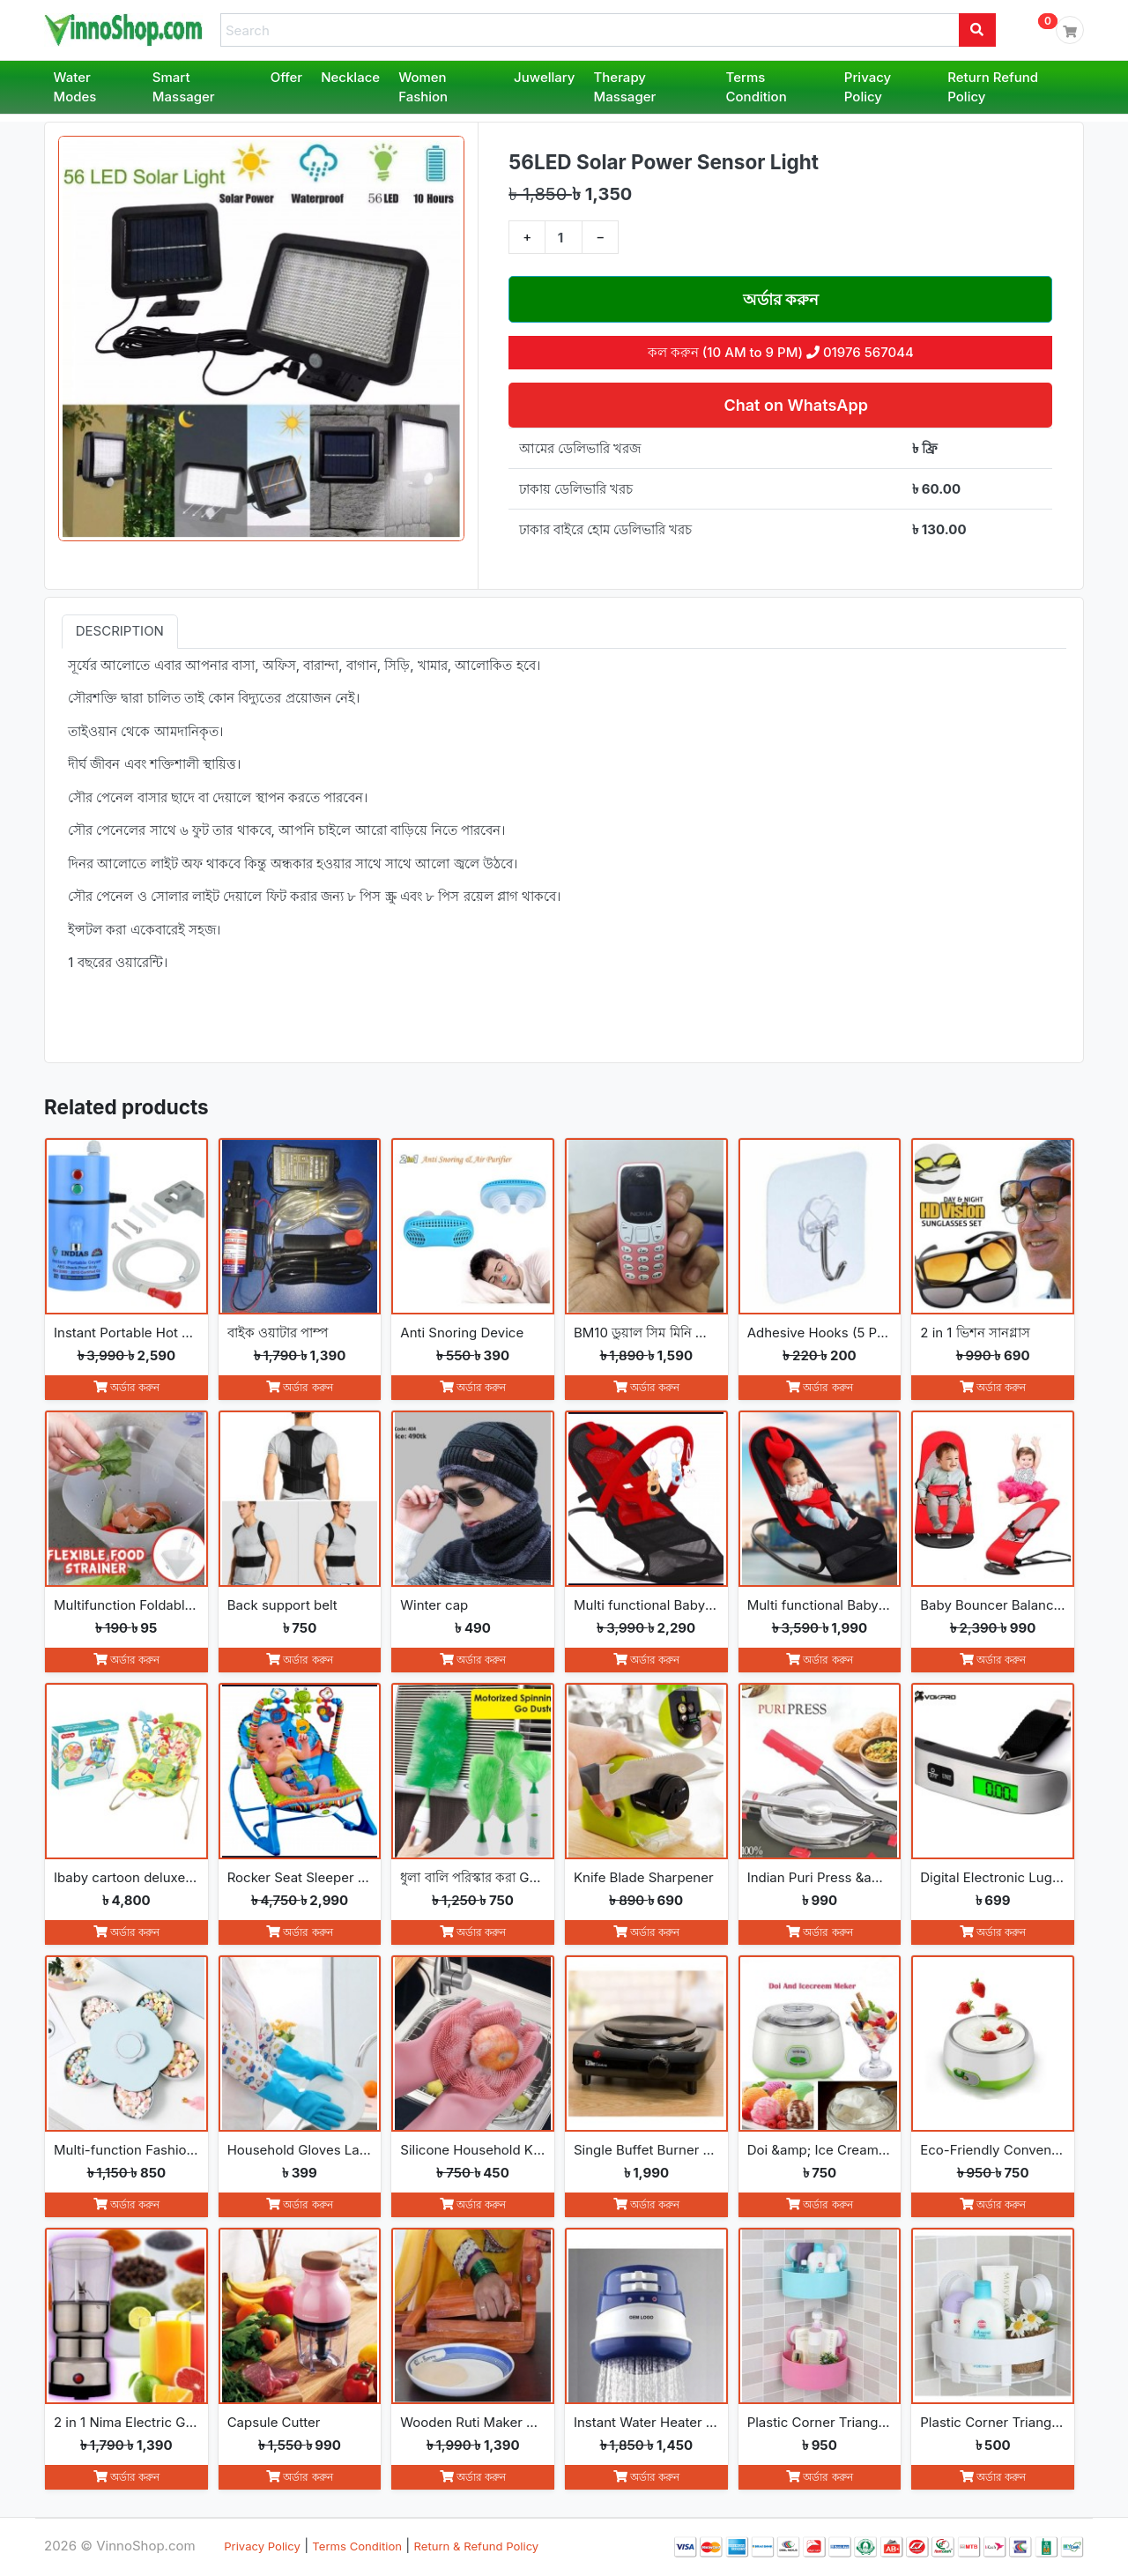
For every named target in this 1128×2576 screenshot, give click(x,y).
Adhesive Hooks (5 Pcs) (820, 1332)
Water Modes (75, 87)
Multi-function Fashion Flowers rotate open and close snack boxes (126, 2149)
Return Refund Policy (992, 87)
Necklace (350, 77)
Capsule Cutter (274, 2422)
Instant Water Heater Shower (646, 2422)
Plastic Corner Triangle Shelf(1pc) (992, 2422)
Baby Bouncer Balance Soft (992, 1605)
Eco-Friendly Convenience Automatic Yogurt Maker (992, 2149)
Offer (287, 77)
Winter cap (434, 1605)
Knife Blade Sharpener (644, 1877)
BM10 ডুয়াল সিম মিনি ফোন (646, 1332)
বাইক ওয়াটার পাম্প (277, 1332)
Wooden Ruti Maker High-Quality (472, 2422)
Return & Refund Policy (476, 2546)
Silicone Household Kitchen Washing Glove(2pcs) (472, 2149)
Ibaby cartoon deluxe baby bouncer (126, 1877)
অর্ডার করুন (781, 299)
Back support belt (282, 1605)
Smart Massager (183, 87)
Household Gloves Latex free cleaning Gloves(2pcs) (300, 2149)
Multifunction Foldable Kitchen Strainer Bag (126, 1605)
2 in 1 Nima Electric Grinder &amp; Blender (126, 2422)
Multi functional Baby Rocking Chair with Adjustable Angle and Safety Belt (820, 1605)
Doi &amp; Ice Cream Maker (820, 2149)
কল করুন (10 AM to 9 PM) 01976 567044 (781, 352)
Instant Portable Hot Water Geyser (126, 1332)
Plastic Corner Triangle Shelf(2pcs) (820, 2422)
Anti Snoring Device (461, 1332)
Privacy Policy (867, 87)
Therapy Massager (625, 87)
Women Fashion (423, 87)
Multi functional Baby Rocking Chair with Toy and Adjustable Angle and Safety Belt (646, 1605)
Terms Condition (756, 87)
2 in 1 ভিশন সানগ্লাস (975, 1332)
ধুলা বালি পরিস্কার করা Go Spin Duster (472, 1877)
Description (120, 630)
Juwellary (544, 77)
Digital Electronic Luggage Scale (992, 1877)
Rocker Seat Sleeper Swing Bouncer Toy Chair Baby (300, 1877)
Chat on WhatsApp (794, 405)
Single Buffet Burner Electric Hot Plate (646, 2149)
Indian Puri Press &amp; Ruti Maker (820, 1877)
